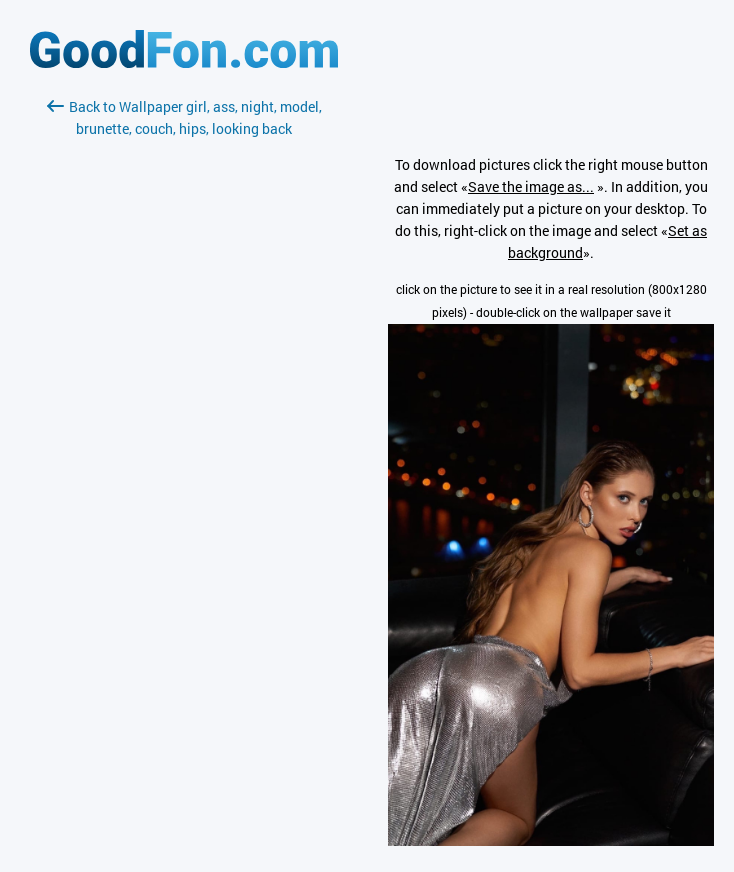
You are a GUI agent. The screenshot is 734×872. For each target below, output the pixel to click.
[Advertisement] (184, 377)
